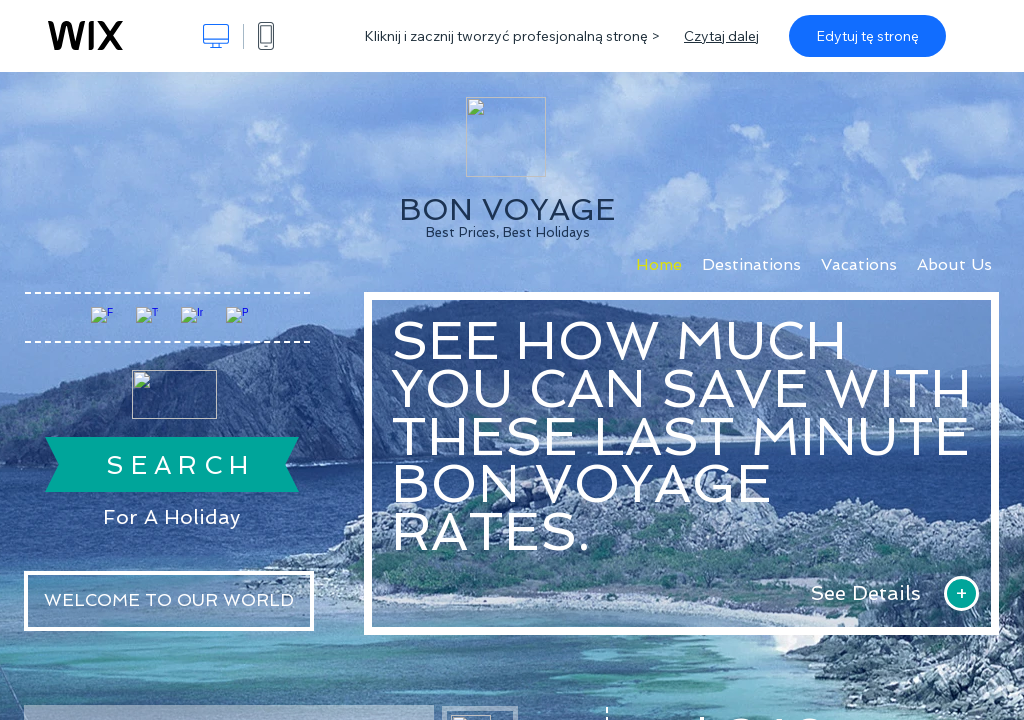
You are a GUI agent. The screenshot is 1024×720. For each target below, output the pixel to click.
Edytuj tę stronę (867, 36)
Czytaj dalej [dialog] (721, 36)
